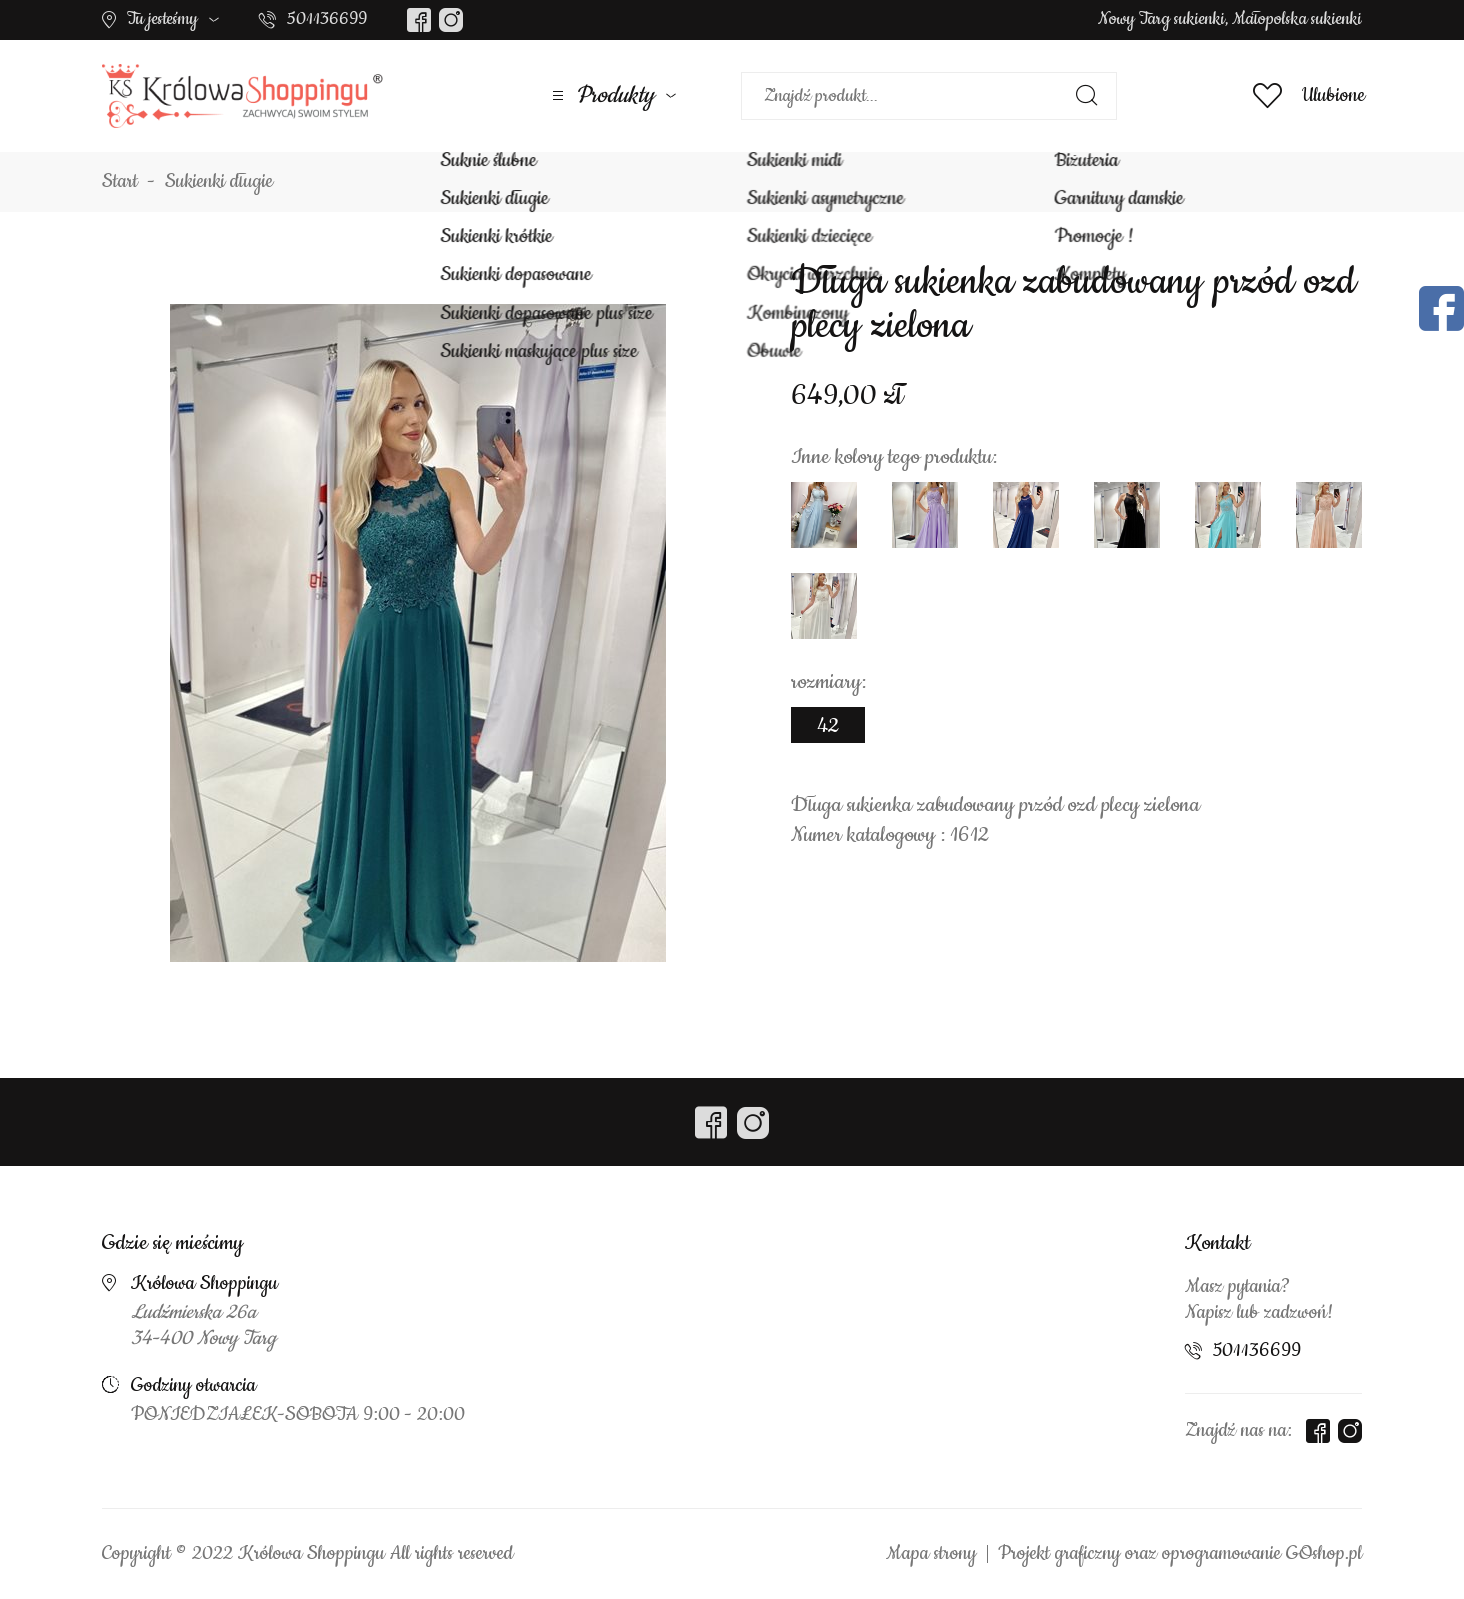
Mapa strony (931, 1554)
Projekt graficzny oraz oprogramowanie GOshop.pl (1180, 1554)
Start (120, 182)
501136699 (327, 19)
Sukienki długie (219, 182)
